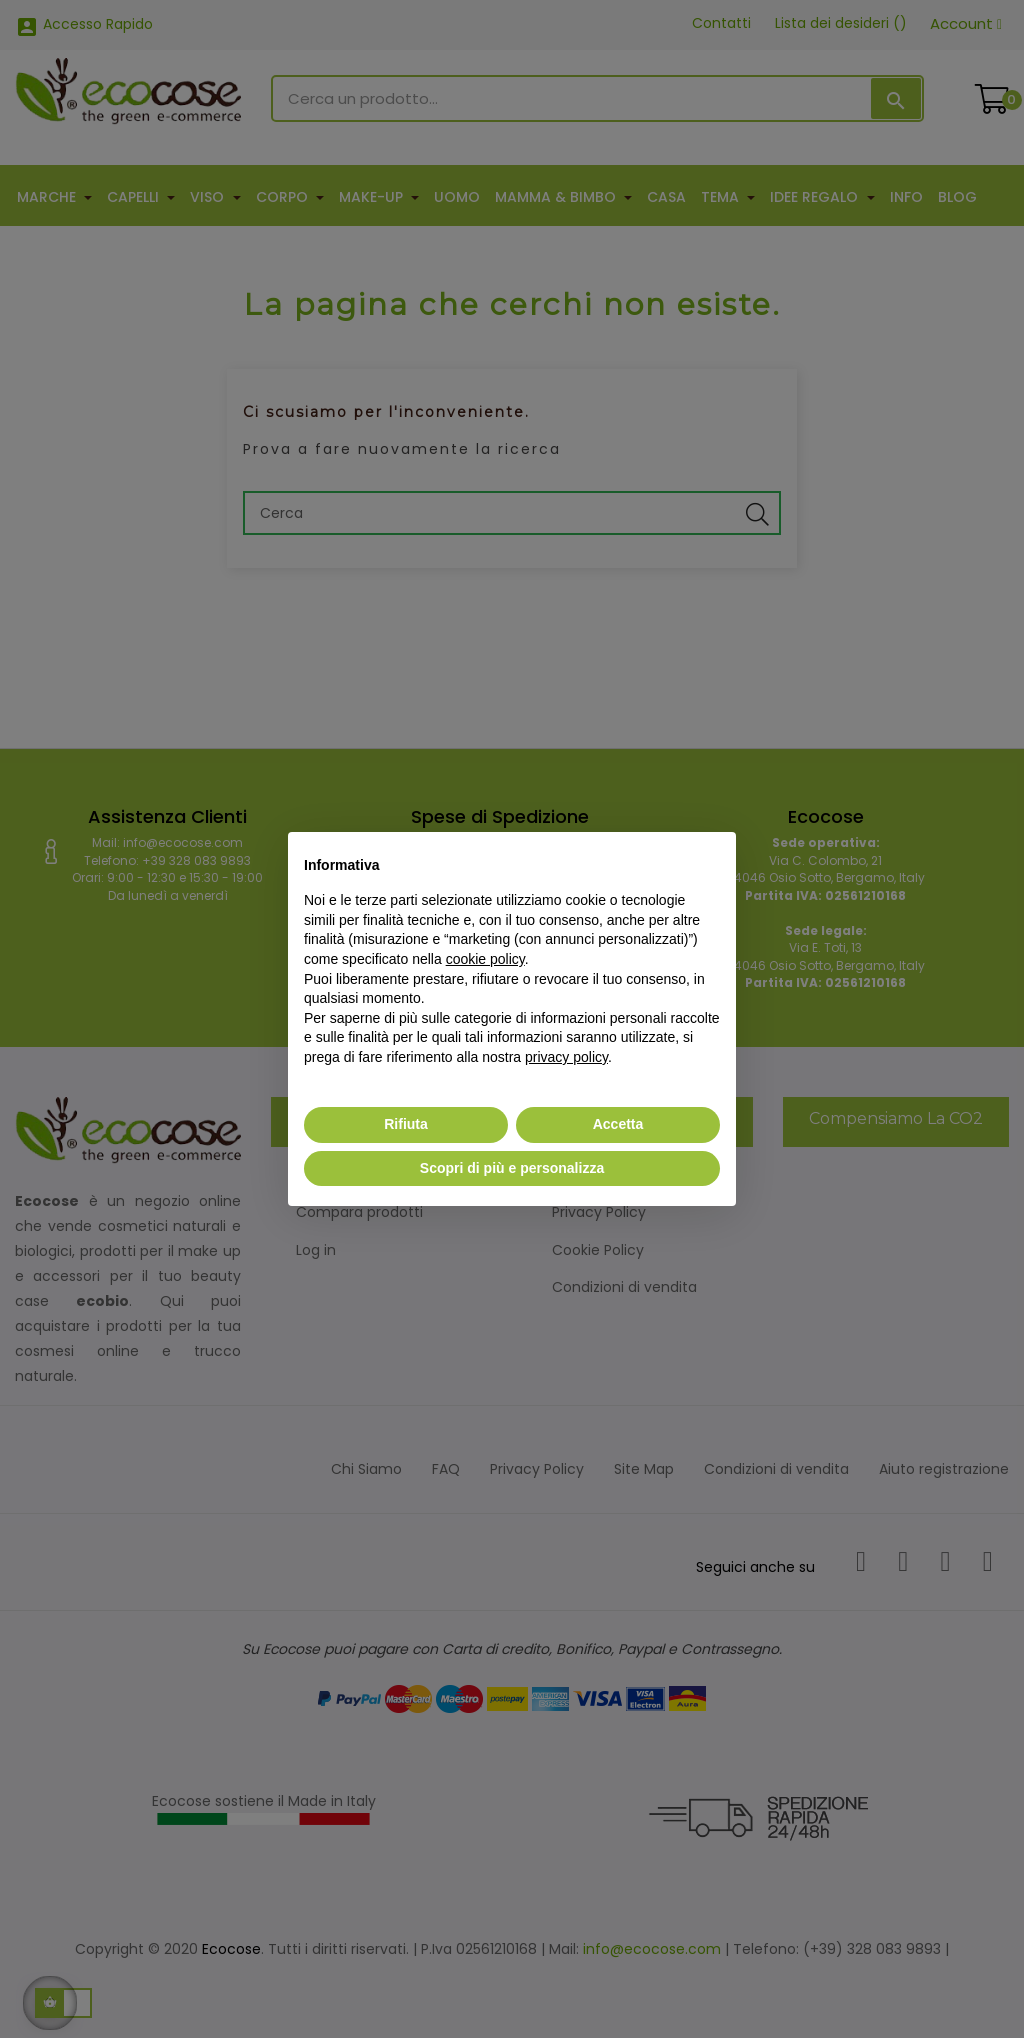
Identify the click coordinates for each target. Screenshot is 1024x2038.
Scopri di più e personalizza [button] (512, 1168)
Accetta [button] (618, 1124)
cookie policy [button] (485, 959)
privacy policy (566, 1057)
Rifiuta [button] (406, 1124)
